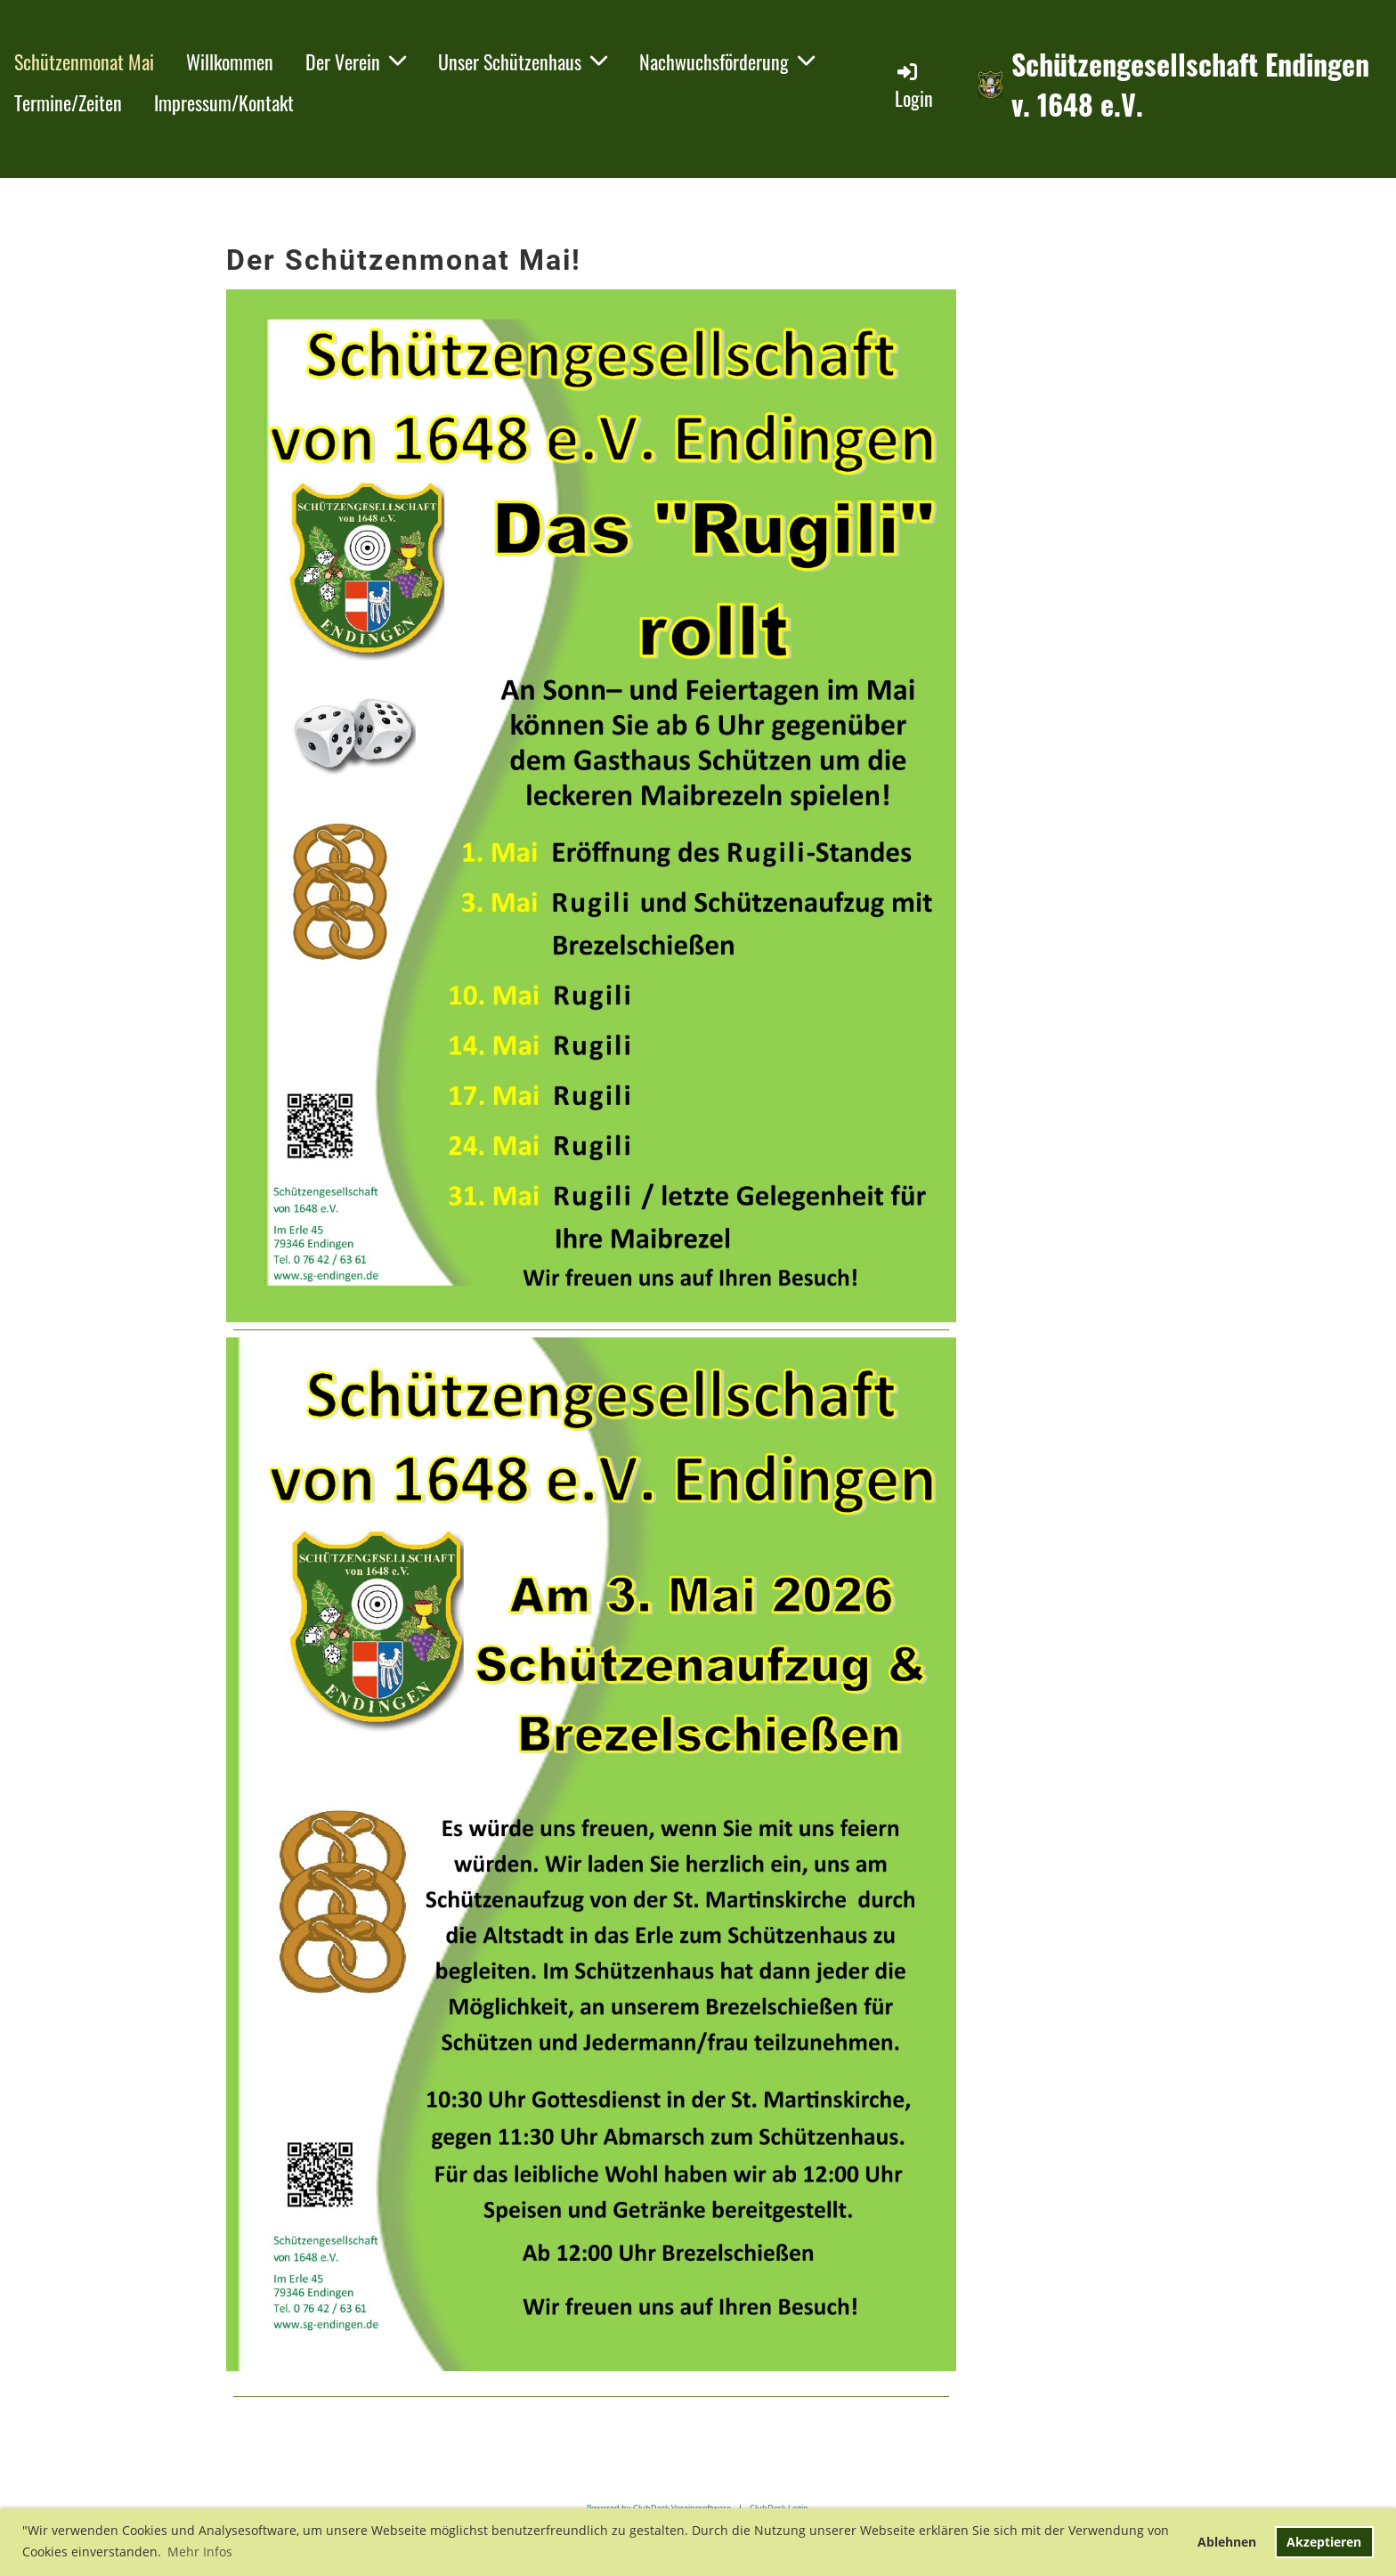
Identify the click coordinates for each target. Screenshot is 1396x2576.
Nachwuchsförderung (727, 61)
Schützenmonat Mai (84, 61)
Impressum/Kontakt (224, 102)
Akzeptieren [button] (1323, 2541)
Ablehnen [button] (1226, 2541)
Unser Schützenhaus (522, 61)
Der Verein (355, 61)
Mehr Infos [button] (199, 2551)
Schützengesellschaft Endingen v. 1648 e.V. (1190, 85)
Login (914, 86)
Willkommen (229, 61)
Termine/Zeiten (68, 102)
